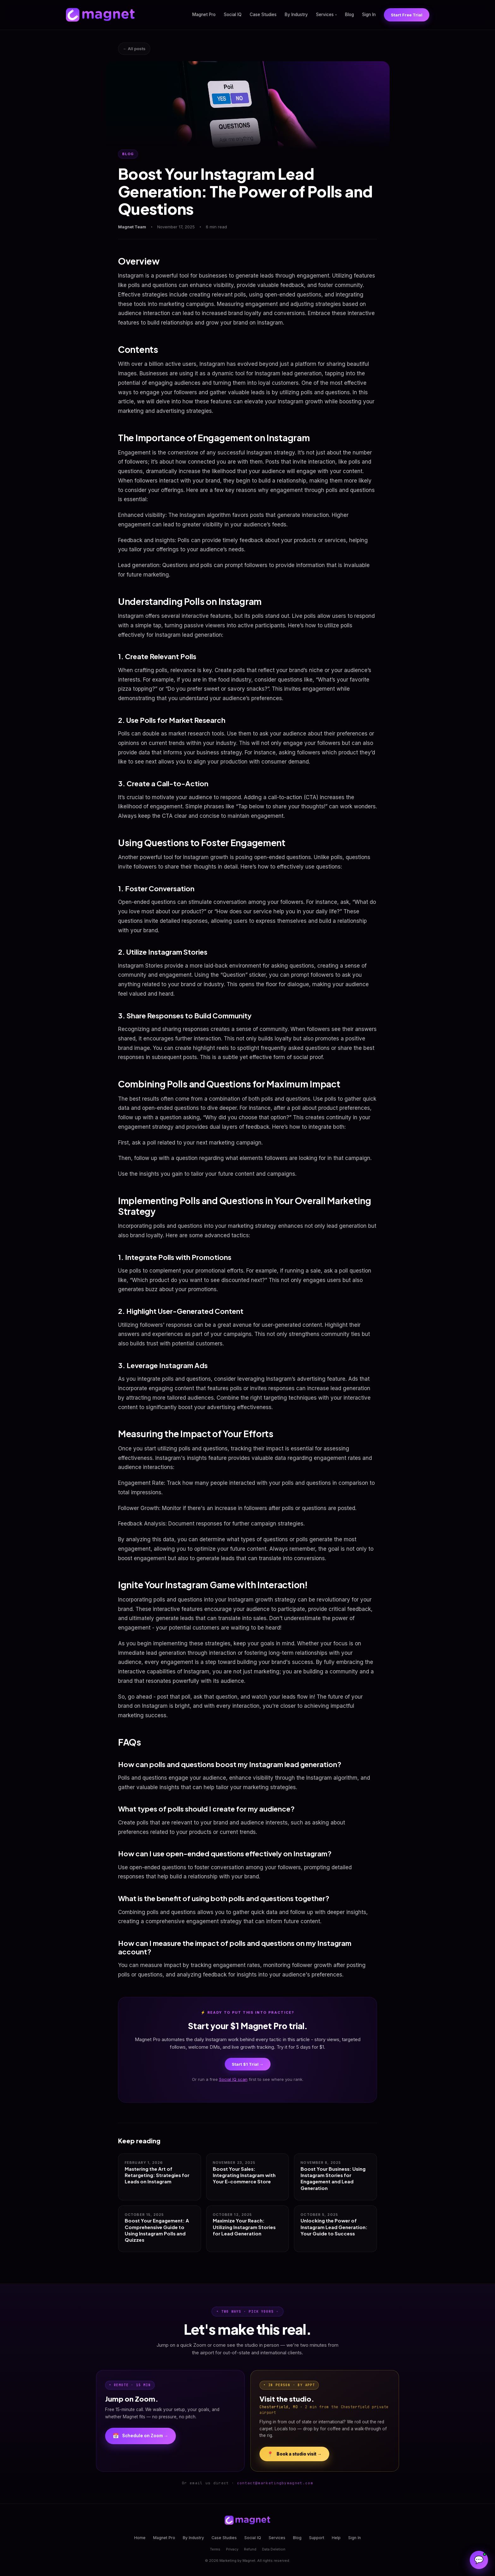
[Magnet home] (100, 14)
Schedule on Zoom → (140, 2436)
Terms (215, 2549)
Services (326, 14)
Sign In (369, 14)
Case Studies (263, 14)
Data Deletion (273, 2549)
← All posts (134, 48)
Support (316, 2537)
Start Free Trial (406, 14)
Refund (250, 2549)
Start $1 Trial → (248, 2064)
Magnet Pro (204, 14)
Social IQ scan (233, 2079)
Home (140, 2537)
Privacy (232, 2549)
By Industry (296, 14)
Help (336, 2537)
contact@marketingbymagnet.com (275, 2483)
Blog (349, 14)
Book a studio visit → (294, 2454)
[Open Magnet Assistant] (479, 2560)
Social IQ (233, 14)
